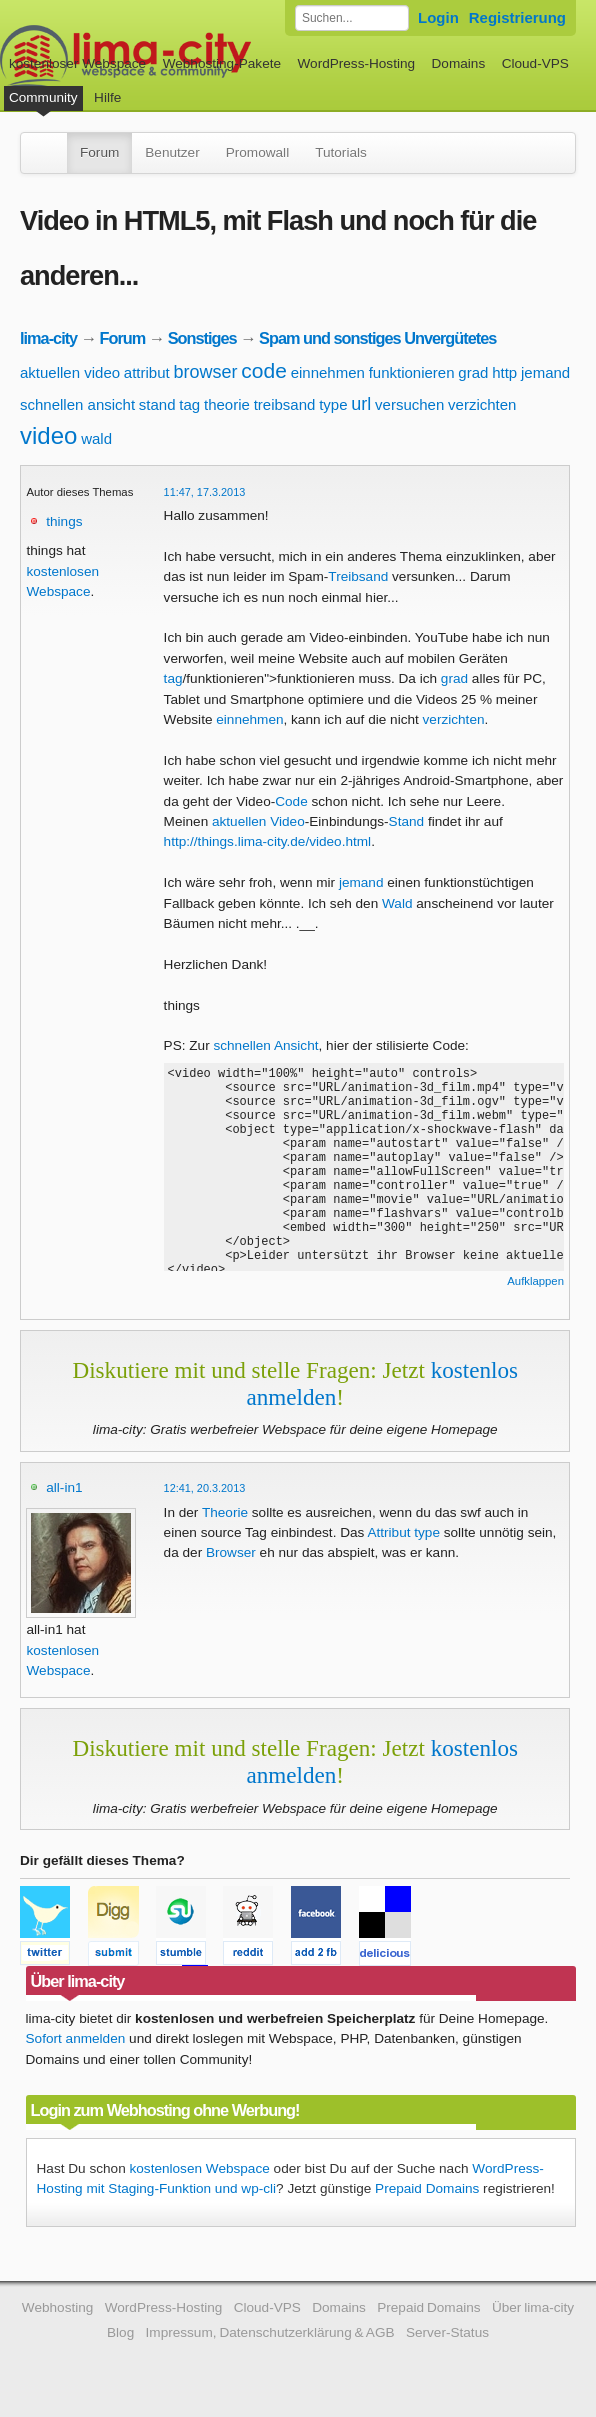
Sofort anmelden (76, 2038)
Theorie (225, 1512)
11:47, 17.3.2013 (205, 492)
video (48, 435)
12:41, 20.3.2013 (205, 1488)
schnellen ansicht (77, 404)
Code (291, 801)
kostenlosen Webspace (199, 2168)
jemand (545, 372)
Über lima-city (533, 2307)
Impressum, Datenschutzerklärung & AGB (270, 2332)
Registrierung (517, 17)
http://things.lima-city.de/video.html (268, 841)
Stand (407, 821)
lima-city (48, 338)
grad (473, 372)
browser (206, 372)
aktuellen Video (258, 821)
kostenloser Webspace (77, 63)
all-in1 (64, 1487)
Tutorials (341, 152)
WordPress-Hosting (356, 63)
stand (157, 404)
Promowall (257, 152)
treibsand (285, 404)
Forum (99, 152)
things (64, 521)
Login (438, 17)
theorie (227, 404)
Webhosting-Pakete (222, 63)
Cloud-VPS (535, 63)
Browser (231, 1552)
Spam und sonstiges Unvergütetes (377, 338)
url (361, 404)
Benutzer (172, 152)
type (333, 404)
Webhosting (58, 2307)
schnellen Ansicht (265, 1045)
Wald (397, 903)
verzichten (482, 404)
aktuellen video (70, 372)
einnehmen (328, 372)
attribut (147, 372)
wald (96, 438)
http (504, 372)
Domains (459, 63)
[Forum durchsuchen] (352, 18)
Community (43, 97)
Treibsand (358, 576)
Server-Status (447, 2332)
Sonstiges (202, 338)
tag (189, 404)
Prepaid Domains (427, 2188)
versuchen (409, 404)
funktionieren (412, 372)
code (264, 370)
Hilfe (107, 97)
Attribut (388, 1532)
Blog (120, 2332)
